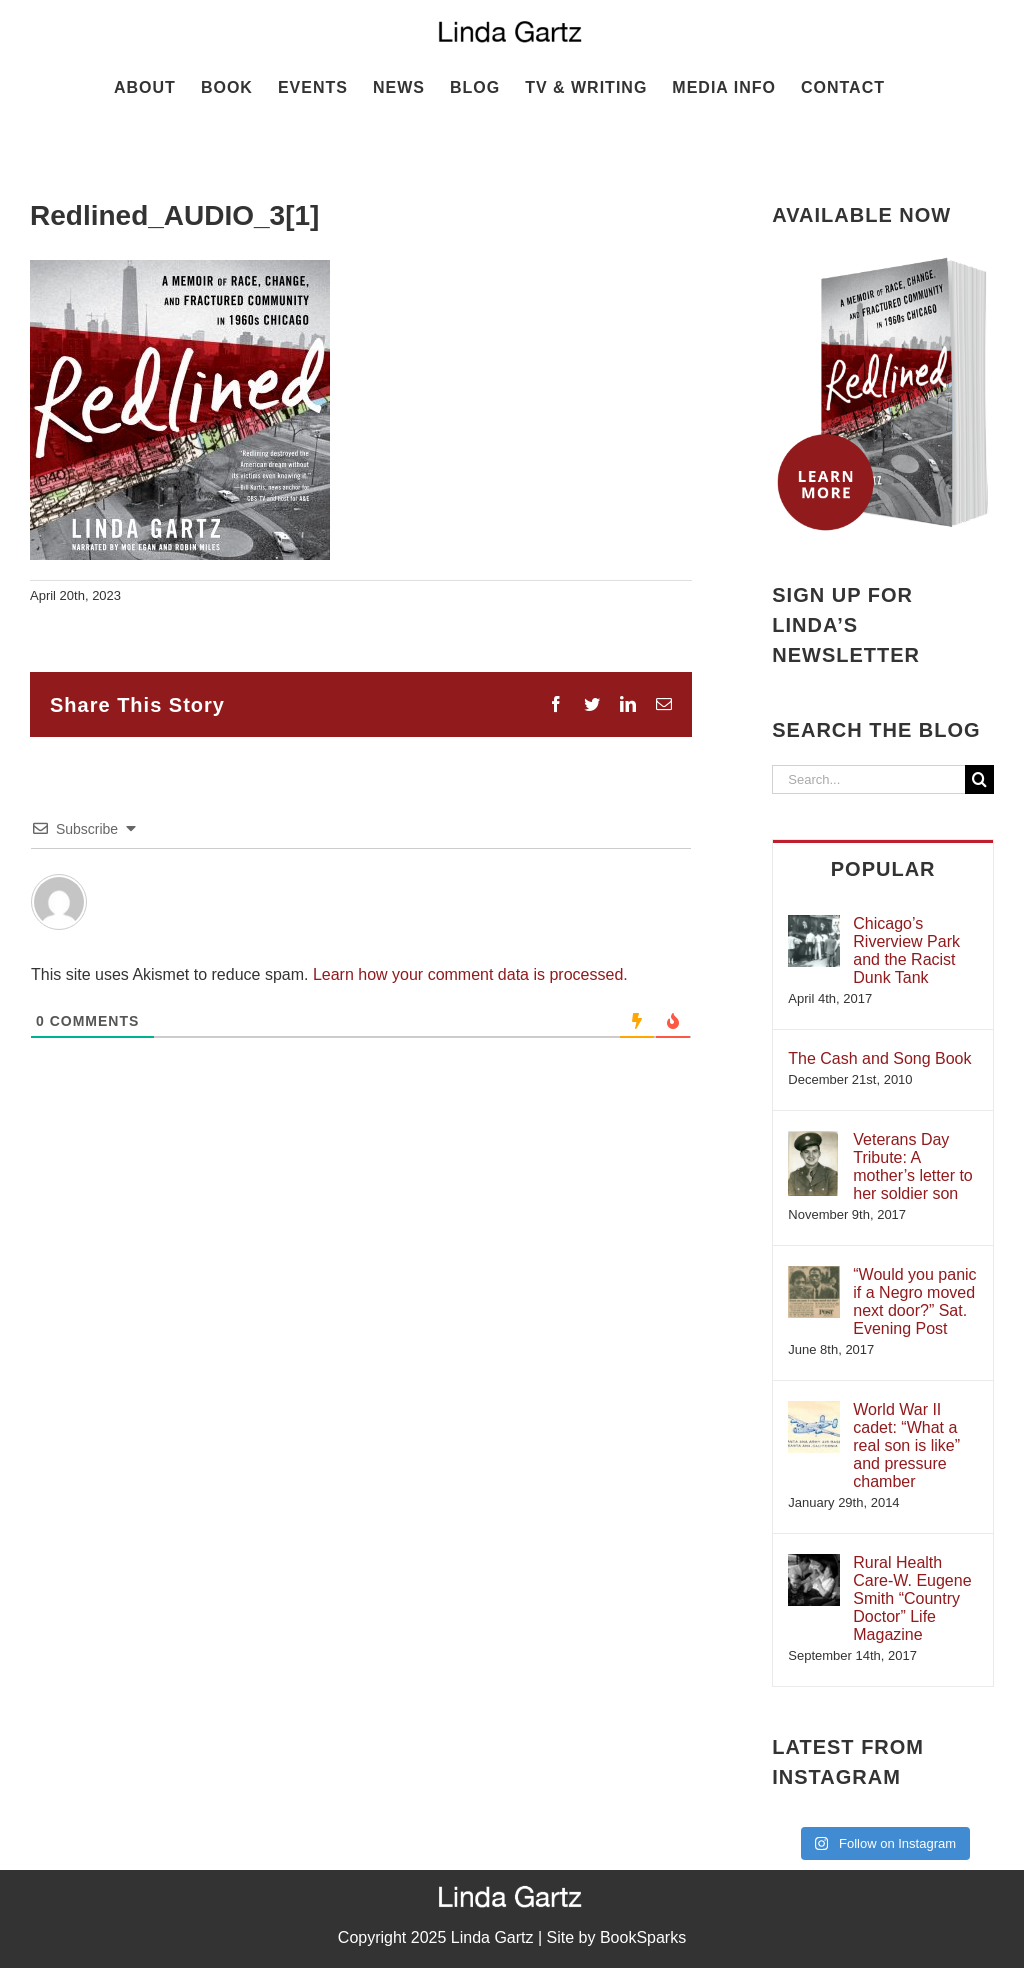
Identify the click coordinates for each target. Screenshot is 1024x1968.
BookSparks (643, 1937)
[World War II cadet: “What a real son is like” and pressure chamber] (814, 1410)
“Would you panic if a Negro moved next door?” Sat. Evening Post (914, 1301)
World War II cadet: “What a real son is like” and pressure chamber (906, 1445)
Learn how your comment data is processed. (470, 974)
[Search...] (868, 779)
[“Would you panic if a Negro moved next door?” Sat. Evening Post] (814, 1275)
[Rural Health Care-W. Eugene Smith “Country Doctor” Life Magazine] (814, 1563)
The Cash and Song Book (879, 1058)
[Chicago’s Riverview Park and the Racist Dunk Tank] (814, 924)
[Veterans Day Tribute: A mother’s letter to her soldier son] (813, 1140)
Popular (883, 869)
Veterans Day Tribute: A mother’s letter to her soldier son (912, 1166)
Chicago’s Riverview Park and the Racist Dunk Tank (906, 950)
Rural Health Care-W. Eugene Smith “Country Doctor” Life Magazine (912, 1598)
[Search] (979, 779)
